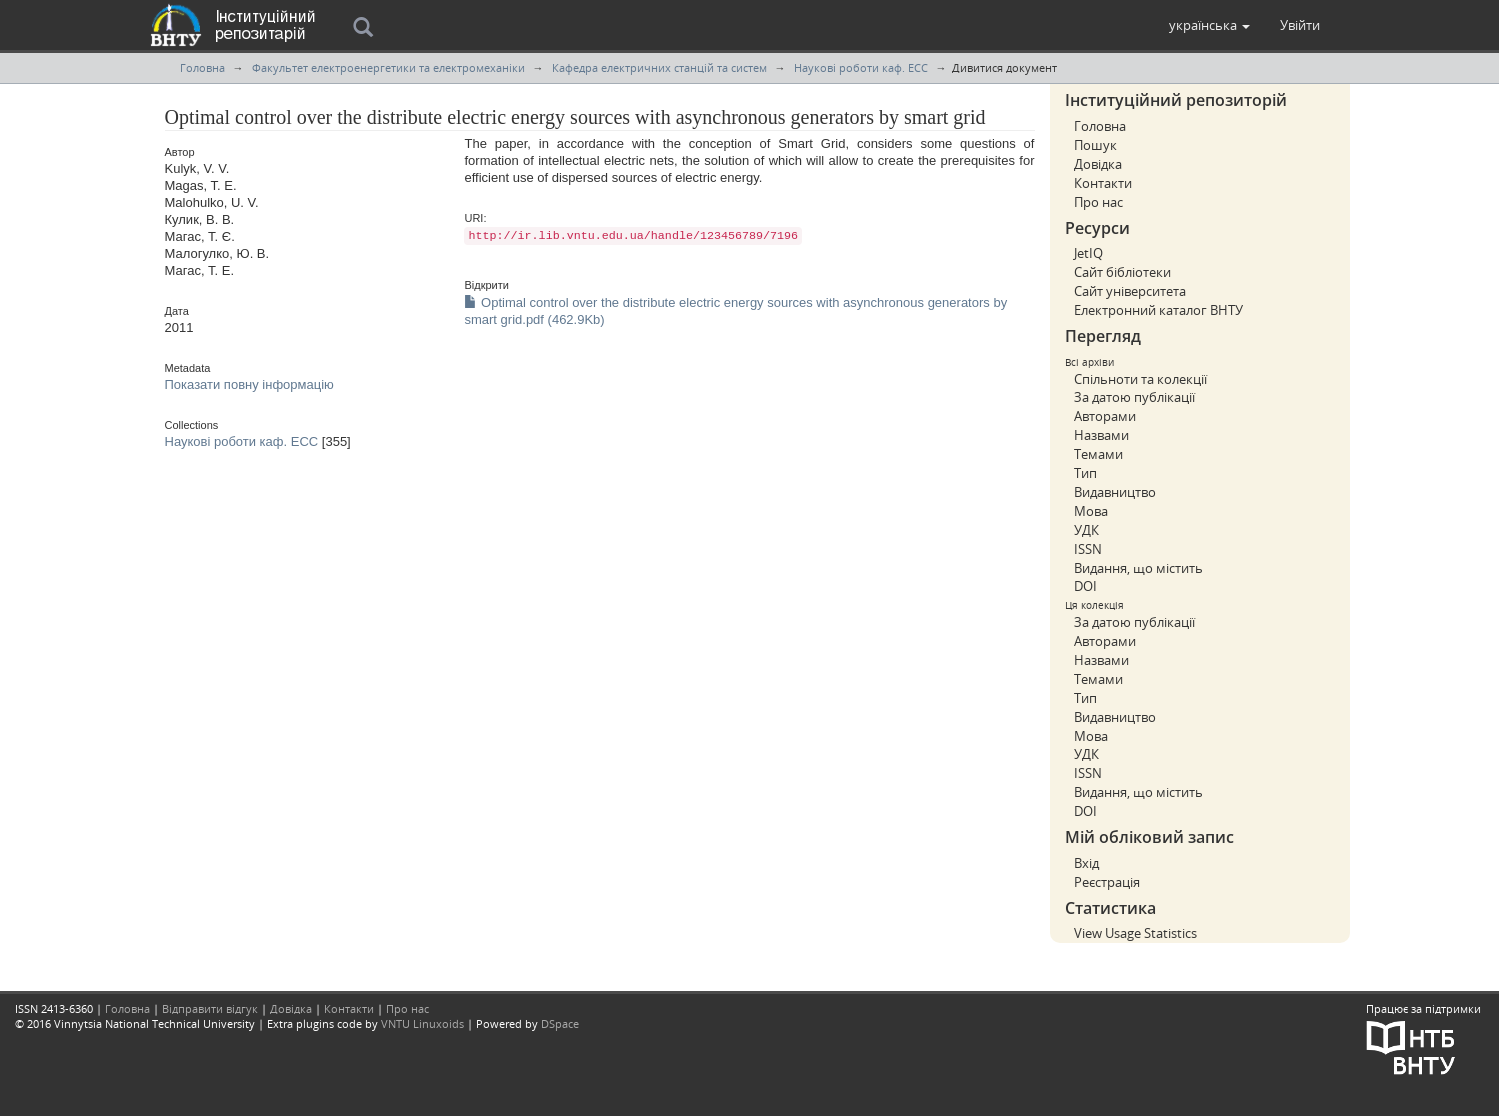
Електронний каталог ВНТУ (1158, 310)
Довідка (1098, 164)
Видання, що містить (1138, 568)
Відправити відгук (210, 1008)
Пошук (1095, 145)
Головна (202, 67)
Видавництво (1115, 492)
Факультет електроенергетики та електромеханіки (388, 67)
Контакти (1103, 183)
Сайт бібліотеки (1122, 272)
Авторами (1105, 416)
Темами (1098, 454)
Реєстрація (1107, 882)
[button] (1209, 25)
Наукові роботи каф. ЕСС (861, 67)
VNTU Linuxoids (422, 1023)
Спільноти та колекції (1140, 379)
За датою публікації (1134, 397)
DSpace (560, 1023)
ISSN (1088, 549)
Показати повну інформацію (249, 384)
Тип (1085, 473)
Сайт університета (1130, 291)
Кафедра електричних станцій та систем (659, 67)
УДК (1086, 530)
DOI (1085, 586)
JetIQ (1088, 253)
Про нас (1098, 202)
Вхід (1086, 863)
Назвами (1101, 435)
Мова (1091, 511)
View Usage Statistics (1135, 933)
